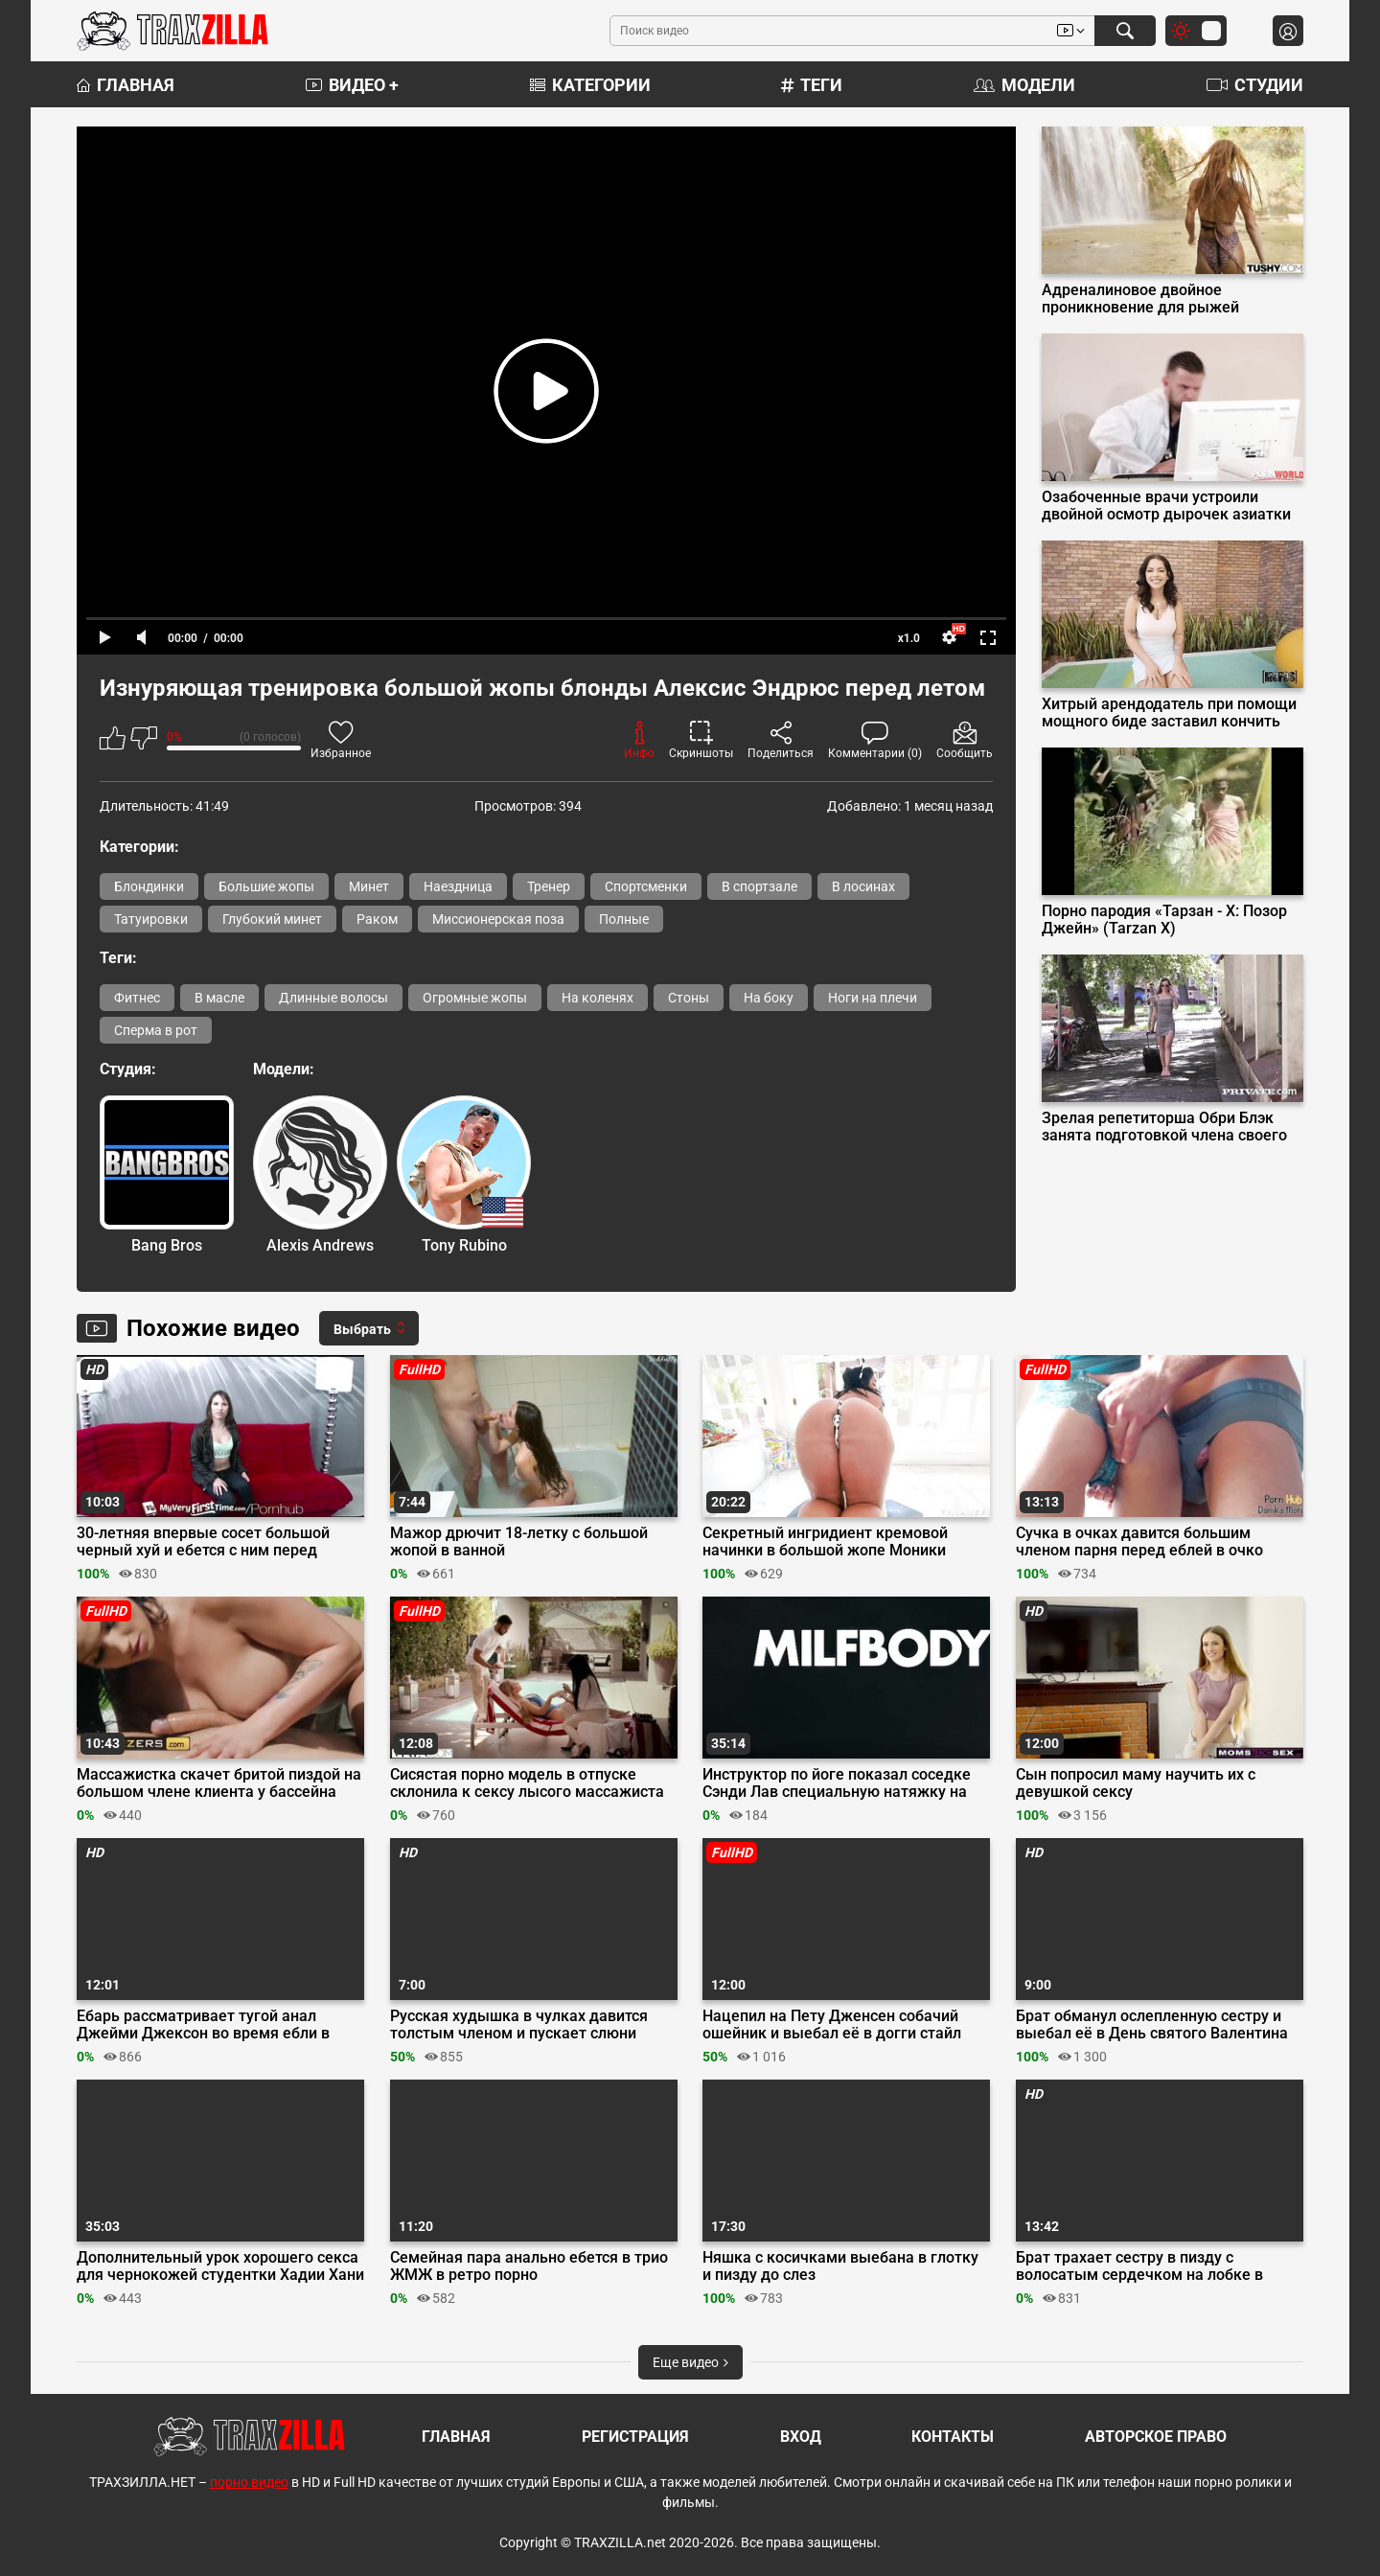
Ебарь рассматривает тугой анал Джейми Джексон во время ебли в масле (203, 2025)
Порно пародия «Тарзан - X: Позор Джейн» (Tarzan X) (1164, 920)
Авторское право (1156, 2436)
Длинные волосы (333, 997)
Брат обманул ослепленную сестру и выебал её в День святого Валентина (1152, 2025)
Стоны (688, 997)
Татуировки (151, 919)
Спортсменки (646, 886)
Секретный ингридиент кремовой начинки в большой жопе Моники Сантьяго (825, 1542)
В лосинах (863, 886)
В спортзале (759, 886)
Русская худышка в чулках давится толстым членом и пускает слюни (519, 2025)
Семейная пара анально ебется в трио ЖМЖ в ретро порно (529, 2266)
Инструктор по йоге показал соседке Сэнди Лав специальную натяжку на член (836, 1783)
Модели (1024, 85)
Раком (377, 919)
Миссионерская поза (498, 919)
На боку (769, 997)
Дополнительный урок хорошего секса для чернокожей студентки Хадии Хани (220, 2266)
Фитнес (137, 997)
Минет (369, 886)
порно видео (249, 2482)
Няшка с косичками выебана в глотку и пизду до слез (840, 2266)
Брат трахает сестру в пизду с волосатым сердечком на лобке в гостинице (1139, 2266)
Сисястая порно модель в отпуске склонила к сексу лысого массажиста (527, 1783)
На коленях (597, 997)
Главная (125, 85)
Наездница (458, 886)
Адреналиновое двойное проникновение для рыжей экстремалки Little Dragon (1140, 299)
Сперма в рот (155, 1030)
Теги (811, 85)
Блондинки (149, 886)
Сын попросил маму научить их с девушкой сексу (1135, 1783)
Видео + (352, 85)
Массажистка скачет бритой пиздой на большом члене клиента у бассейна (219, 1783)
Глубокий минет (272, 919)
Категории (590, 85)
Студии (1255, 85)
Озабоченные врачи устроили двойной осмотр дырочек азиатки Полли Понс (1166, 506)
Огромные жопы (475, 997)
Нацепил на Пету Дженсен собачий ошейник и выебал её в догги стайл (831, 2025)
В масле (219, 997)
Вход (800, 2436)
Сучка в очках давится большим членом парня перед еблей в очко (1139, 1542)
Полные (624, 919)
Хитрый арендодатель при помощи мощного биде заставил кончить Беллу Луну (1169, 713)
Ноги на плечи (872, 997)
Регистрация (635, 2436)
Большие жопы (266, 886)
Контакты (952, 2436)
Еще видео (690, 2362)
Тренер (548, 886)
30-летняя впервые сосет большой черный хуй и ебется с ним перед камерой (203, 1542)
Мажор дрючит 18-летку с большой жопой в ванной (519, 1542)
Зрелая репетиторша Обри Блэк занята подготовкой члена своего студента (1164, 1127)
